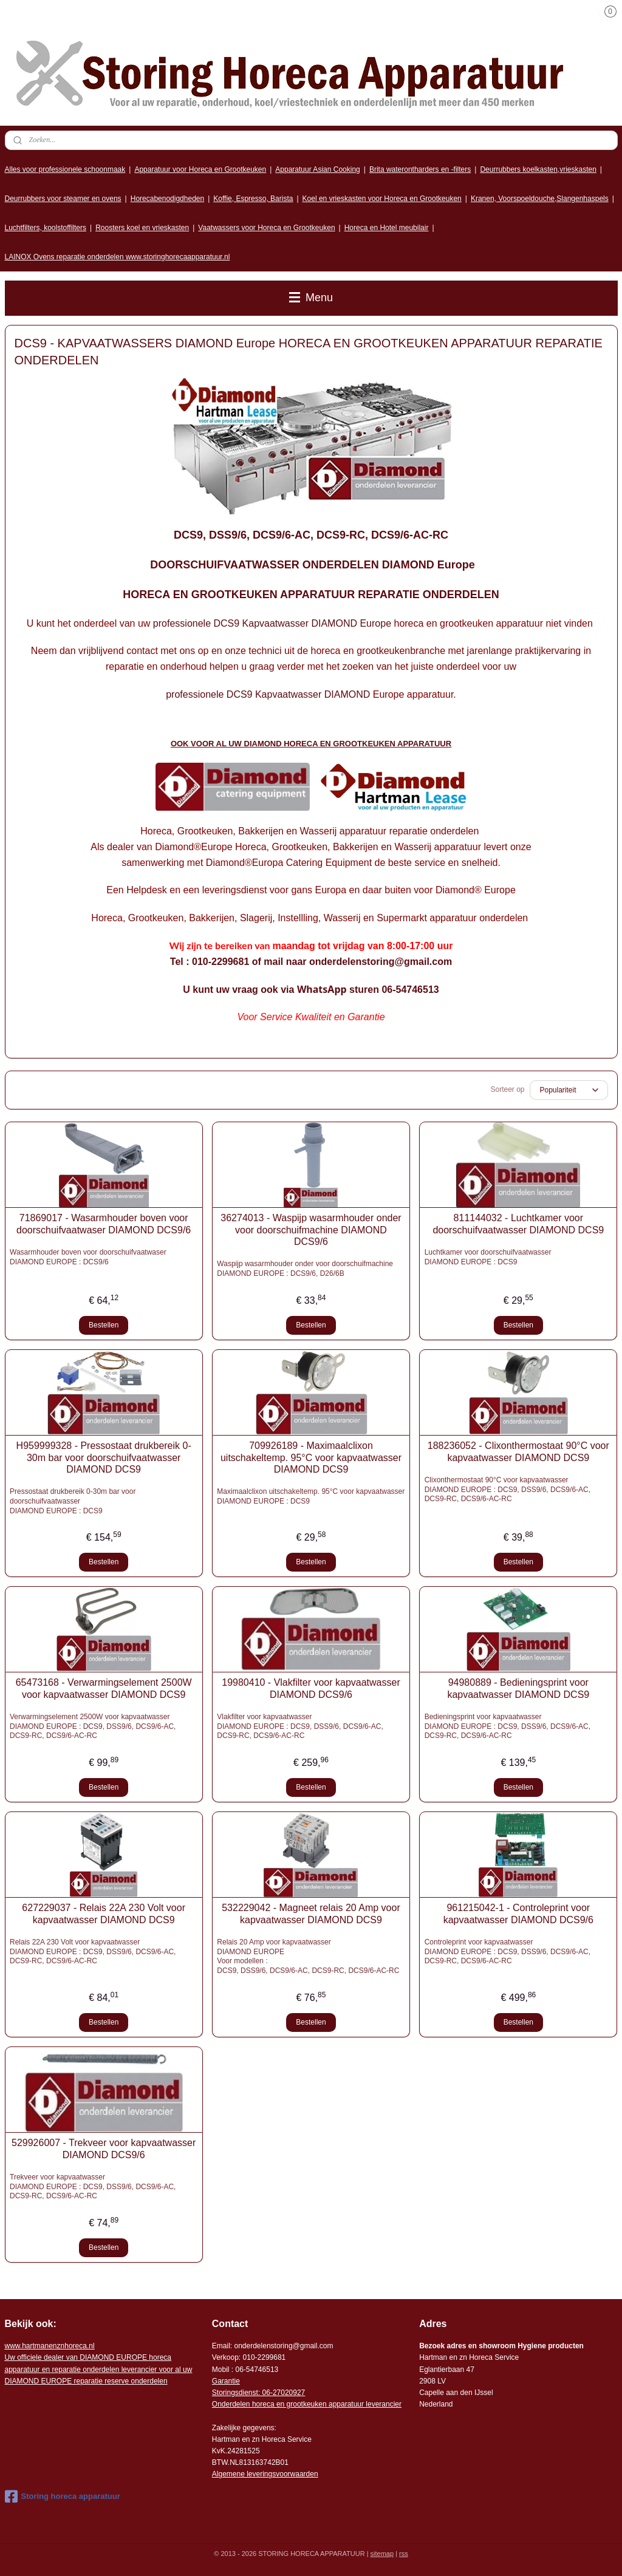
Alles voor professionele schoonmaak (65, 169)
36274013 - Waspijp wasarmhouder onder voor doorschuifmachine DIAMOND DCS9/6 (310, 1229)
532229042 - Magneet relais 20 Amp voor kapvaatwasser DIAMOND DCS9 (311, 1913)
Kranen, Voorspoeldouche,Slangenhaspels (540, 198)
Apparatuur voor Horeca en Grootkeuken (200, 169)
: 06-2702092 (279, 2392)
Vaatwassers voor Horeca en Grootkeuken (266, 227)
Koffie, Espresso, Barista (253, 198)
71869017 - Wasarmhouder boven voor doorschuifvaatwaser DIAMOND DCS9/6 (103, 1224)
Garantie (226, 2381)
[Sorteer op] (568, 1090)
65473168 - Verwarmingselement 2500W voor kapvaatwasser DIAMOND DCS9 (104, 1688)
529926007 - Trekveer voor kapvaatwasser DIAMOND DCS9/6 (104, 2148)
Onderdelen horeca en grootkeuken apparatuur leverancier (307, 2404)
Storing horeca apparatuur (62, 2496)
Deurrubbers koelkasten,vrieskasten (538, 169)
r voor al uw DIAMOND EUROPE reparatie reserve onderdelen (99, 2369)
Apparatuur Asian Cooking (317, 169)
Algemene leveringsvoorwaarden (265, 2474)
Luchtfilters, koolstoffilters (46, 227)
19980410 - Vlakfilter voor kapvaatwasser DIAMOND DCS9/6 (311, 1688)
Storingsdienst (235, 2392)
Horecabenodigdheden (167, 198)
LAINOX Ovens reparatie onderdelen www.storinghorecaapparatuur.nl (117, 257)
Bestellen (103, 1325)
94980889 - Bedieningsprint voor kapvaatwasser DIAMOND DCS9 (518, 1688)
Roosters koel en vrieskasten (142, 227)
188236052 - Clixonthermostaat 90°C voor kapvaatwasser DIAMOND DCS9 (518, 1451)
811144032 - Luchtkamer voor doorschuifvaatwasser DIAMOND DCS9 (518, 1224)
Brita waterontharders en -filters (420, 169)
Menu (311, 297)
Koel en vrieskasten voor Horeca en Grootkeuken (382, 198)
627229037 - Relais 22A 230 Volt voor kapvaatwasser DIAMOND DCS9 (103, 1913)
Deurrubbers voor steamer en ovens (63, 198)
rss (403, 2553)
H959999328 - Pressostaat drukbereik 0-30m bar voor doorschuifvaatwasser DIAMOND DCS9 (103, 1457)
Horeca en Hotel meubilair (386, 227)
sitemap (382, 2553)
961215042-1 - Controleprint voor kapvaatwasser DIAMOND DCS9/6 (518, 1913)
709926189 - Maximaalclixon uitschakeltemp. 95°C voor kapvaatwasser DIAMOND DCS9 (311, 1457)
